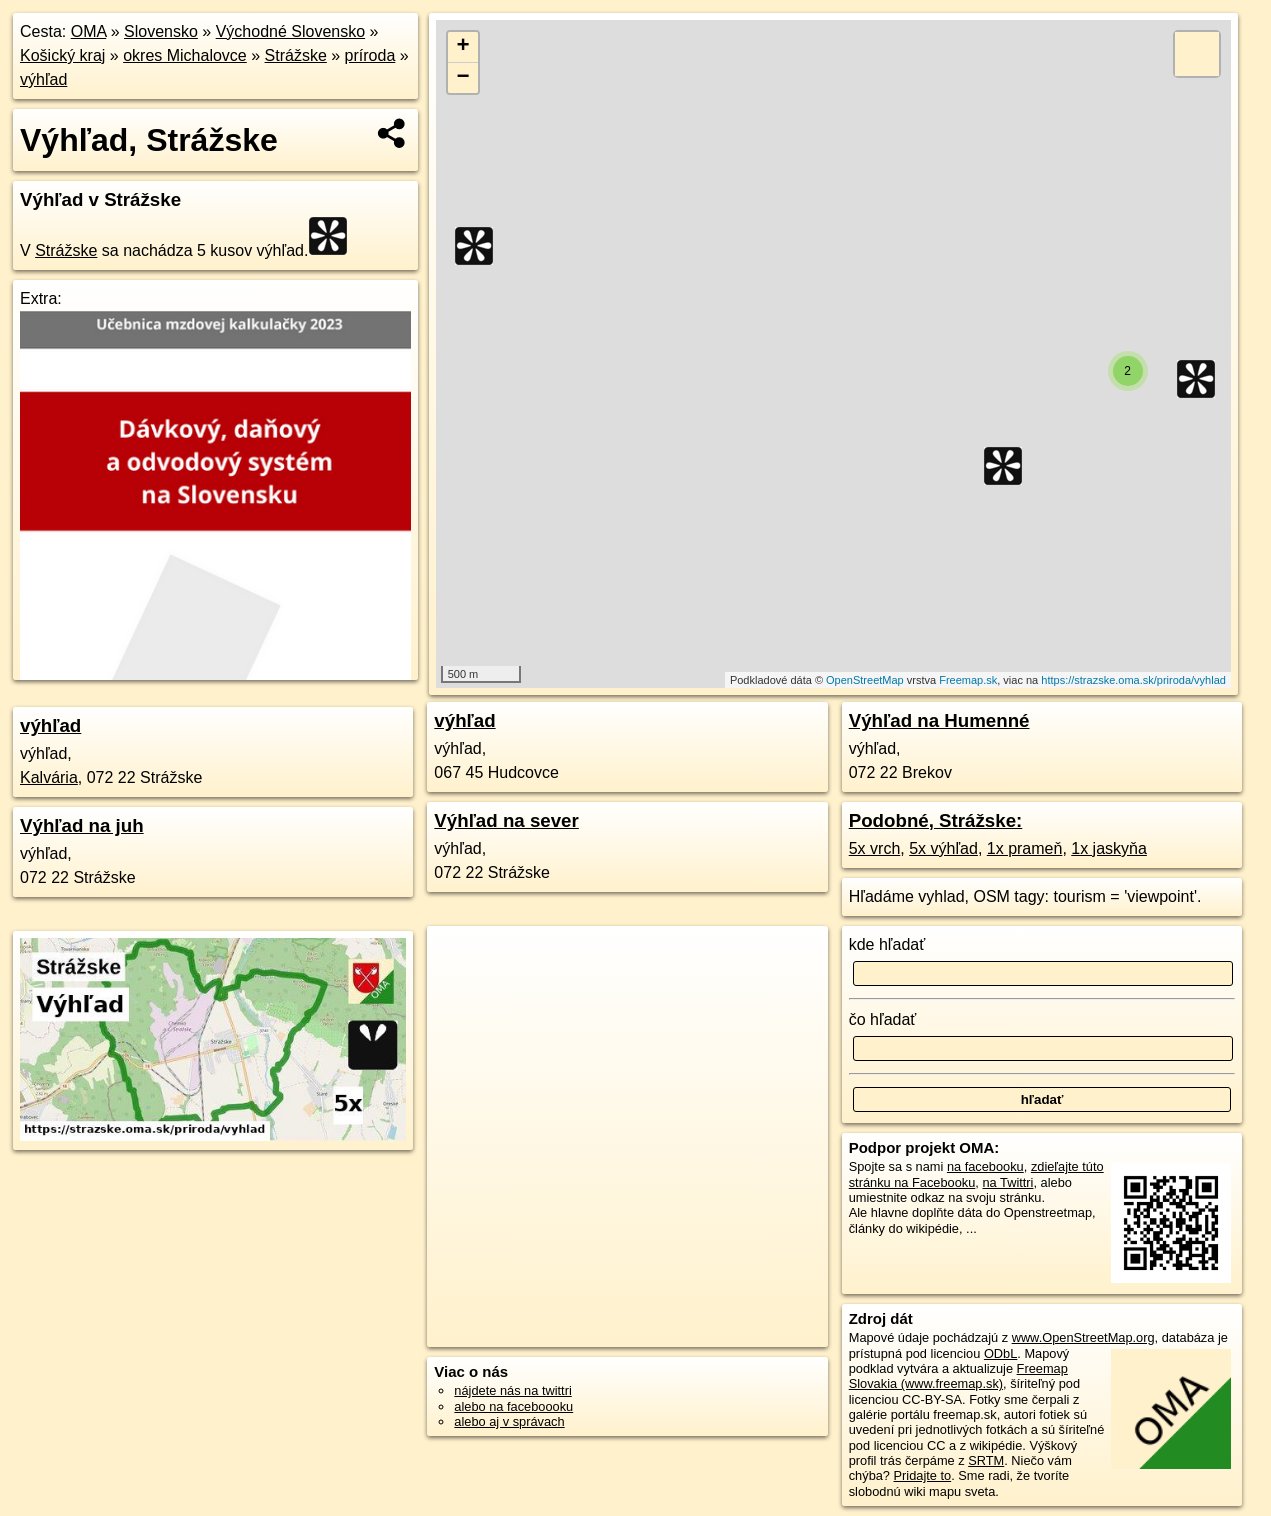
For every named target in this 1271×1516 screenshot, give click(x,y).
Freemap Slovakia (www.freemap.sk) (958, 1376)
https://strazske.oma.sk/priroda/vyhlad (1133, 680)
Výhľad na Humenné (939, 720)
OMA (89, 31)
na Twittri (1007, 1182)
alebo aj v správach (509, 1421)
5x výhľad (943, 848)
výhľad (43, 79)
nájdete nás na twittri (512, 1390)
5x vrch (875, 848)
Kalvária (49, 777)
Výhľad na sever (506, 820)
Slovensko (161, 31)
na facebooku (985, 1166)
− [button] (463, 78)
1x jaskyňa (1109, 848)
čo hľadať (883, 1019)
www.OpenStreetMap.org (1083, 1337)
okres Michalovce (185, 55)
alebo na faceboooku (513, 1406)
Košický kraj (62, 55)
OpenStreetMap (865, 680)
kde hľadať (887, 944)
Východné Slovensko (290, 31)
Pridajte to (923, 1475)
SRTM (986, 1460)
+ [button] (463, 47)
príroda (370, 55)
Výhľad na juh (82, 825)
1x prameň (1025, 848)
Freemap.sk (968, 680)
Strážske (296, 55)
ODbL (1000, 1353)
